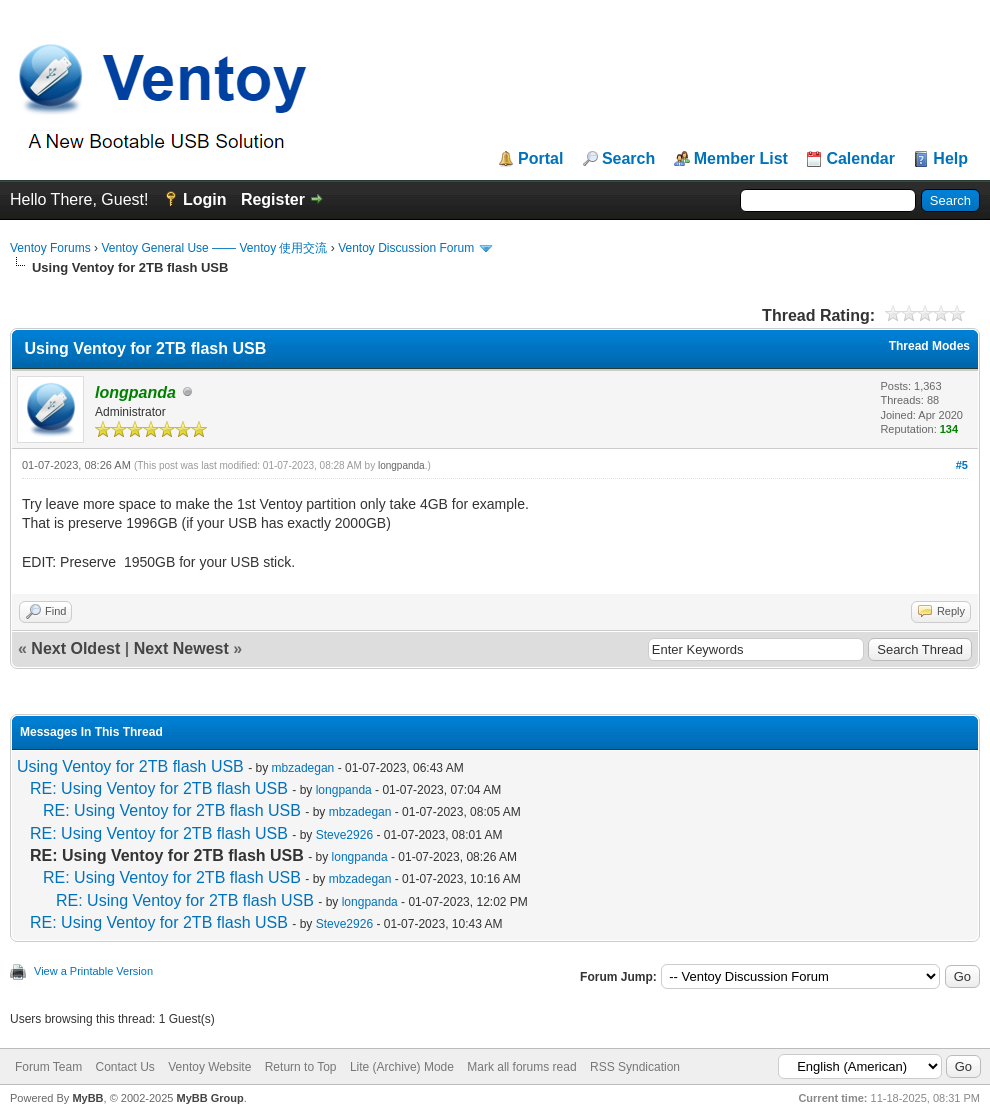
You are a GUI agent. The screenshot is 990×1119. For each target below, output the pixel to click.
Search (628, 159)
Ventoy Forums (50, 248)
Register (273, 199)
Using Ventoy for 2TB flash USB (130, 766)
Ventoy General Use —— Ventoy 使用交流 (214, 248)
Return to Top (301, 1067)
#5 (962, 465)
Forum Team (48, 1067)
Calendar (860, 159)
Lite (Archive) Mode (402, 1067)
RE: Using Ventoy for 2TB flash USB (159, 788)
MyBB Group (209, 1098)
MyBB (87, 1098)
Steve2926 (344, 835)
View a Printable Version (93, 971)
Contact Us (124, 1067)
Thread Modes (929, 346)
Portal (540, 159)
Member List (741, 159)
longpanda (401, 465)
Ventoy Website (209, 1067)
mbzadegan (303, 768)
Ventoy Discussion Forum (406, 248)
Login (205, 199)
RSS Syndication (635, 1067)
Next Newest (181, 648)
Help (950, 159)
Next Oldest (75, 648)
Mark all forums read (521, 1067)
